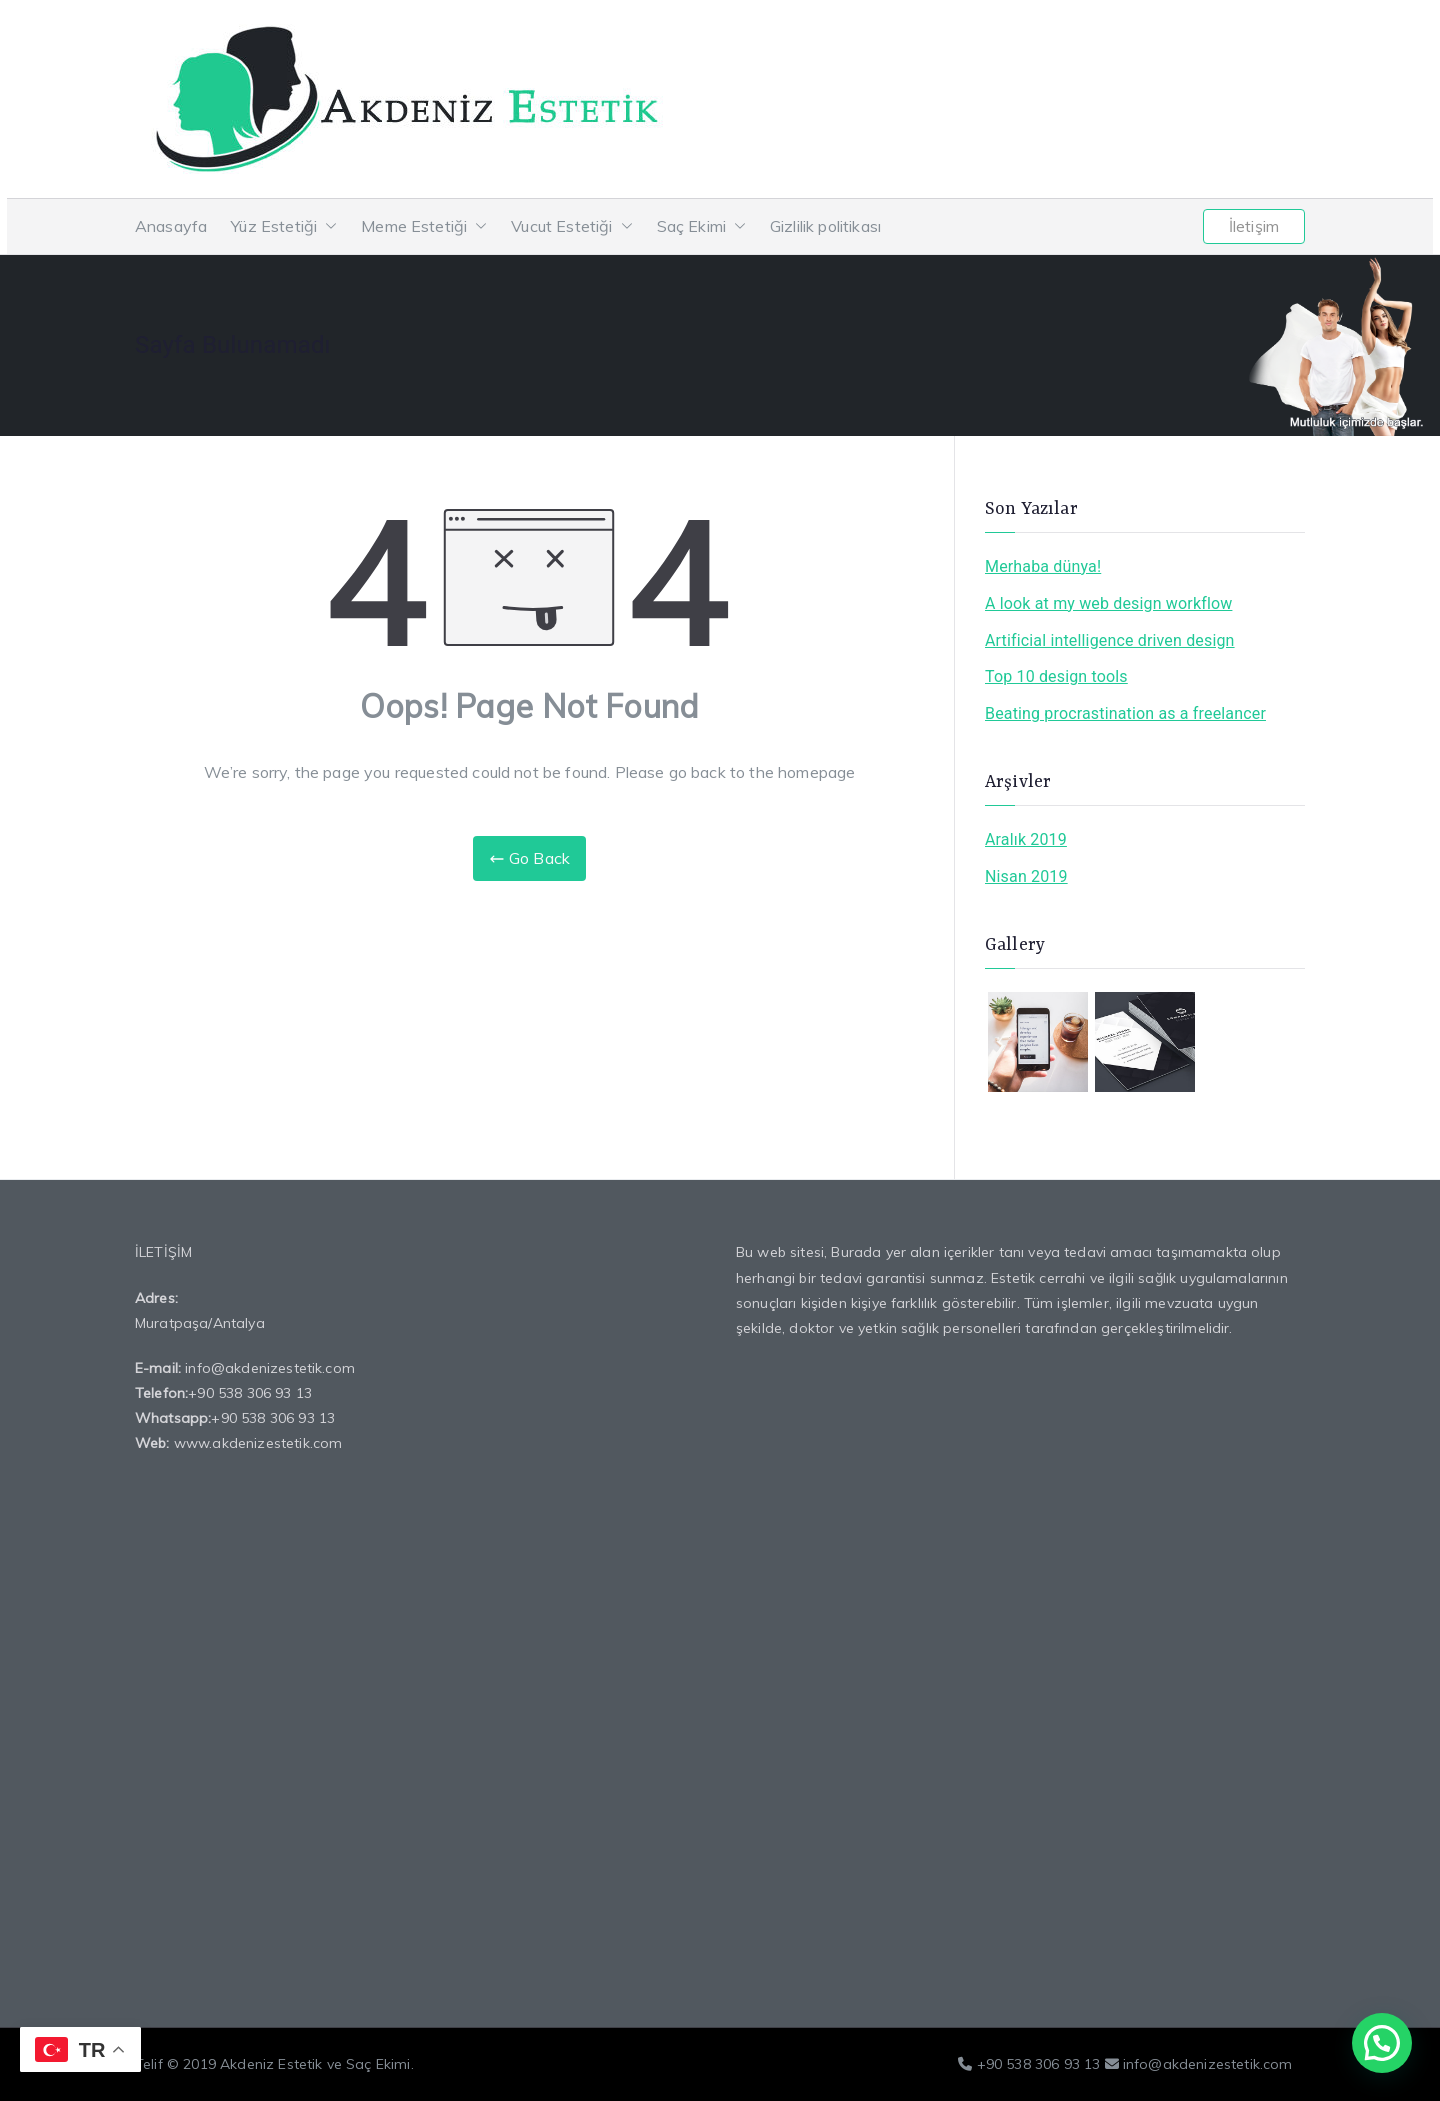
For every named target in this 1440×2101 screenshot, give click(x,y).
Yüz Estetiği (284, 226)
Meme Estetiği (424, 226)
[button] (327, 226)
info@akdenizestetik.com (270, 1368)
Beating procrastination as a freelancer (1125, 713)
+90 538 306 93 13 (250, 1393)
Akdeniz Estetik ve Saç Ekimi (315, 2064)
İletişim (1254, 226)
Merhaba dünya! (1043, 566)
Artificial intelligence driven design (1110, 640)
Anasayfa (171, 226)
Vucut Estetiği (571, 226)
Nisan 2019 (1026, 876)
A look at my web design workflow (1108, 603)
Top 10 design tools (1056, 676)
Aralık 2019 (1026, 839)
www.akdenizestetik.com (258, 1443)
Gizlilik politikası (825, 226)
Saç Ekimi (701, 226)
